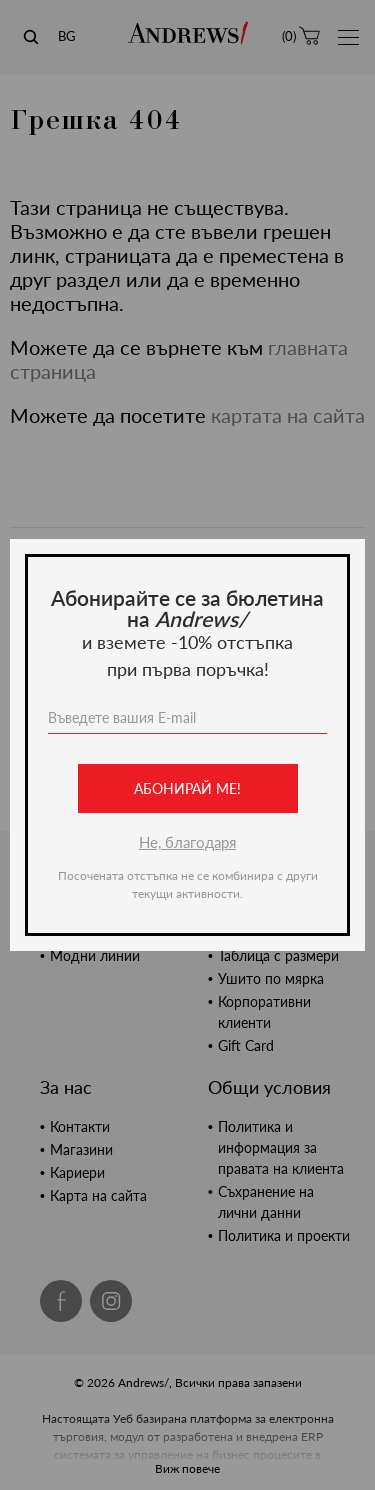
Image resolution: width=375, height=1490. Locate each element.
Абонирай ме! (187, 788)
